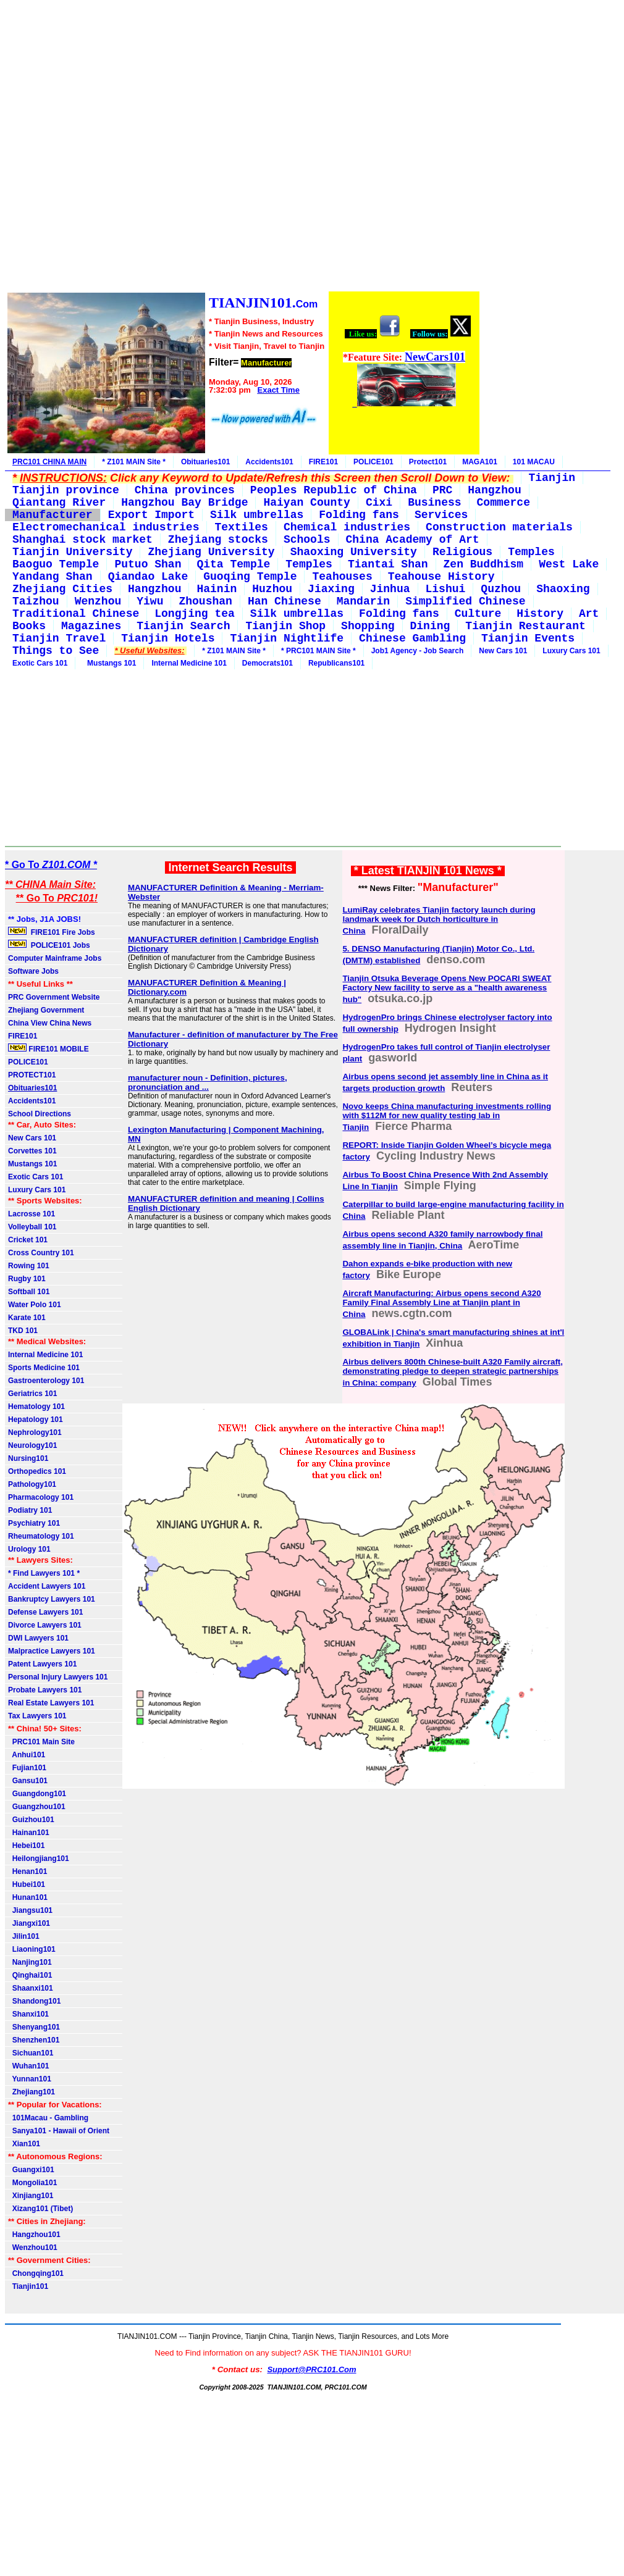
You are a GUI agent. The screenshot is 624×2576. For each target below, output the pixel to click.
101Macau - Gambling (48, 2118)
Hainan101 (28, 1832)
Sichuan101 (30, 2053)
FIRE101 (323, 462)
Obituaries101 (205, 462)
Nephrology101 (35, 1432)
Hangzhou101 (34, 2234)
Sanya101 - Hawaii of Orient (58, 2130)
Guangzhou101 (36, 1806)
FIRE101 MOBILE (48, 1048)
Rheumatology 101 (41, 1536)
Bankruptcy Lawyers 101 (51, 1599)
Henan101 (27, 1871)
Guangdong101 (37, 1793)
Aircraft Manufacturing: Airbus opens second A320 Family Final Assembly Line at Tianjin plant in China (441, 1304)
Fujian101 (27, 1767)
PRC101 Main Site (41, 1742)
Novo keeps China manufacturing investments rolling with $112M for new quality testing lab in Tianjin (446, 1117)
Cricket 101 (28, 1240)
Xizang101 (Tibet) (40, 2208)
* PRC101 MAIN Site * (318, 650)
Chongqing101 (36, 2273)
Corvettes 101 (32, 1151)
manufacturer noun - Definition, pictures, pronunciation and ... (207, 1082)
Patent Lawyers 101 (42, 1664)
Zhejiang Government (46, 1010)
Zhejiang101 (31, 2092)
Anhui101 (26, 1754)
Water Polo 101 (34, 1304)
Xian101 (24, 2143)
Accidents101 (269, 462)
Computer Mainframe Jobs (54, 958)
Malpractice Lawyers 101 (51, 1651)
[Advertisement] (243, 147)
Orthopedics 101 (37, 1471)
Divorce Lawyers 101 (45, 1625)
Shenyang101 (34, 2027)
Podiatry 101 (30, 1510)
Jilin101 (24, 1936)
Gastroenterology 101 (46, 1380)
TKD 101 (23, 1330)
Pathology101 (32, 1484)
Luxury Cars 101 (571, 650)
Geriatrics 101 (32, 1393)
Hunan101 (28, 1897)
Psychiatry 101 (34, 1523)
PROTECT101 (32, 1075)
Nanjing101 (30, 1962)
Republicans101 (336, 663)
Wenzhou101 (32, 2247)
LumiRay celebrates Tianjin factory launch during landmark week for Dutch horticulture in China (438, 920)
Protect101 (428, 462)
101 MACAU (534, 462)
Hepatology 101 (35, 1419)
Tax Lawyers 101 (37, 1716)
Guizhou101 (31, 1819)
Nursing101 (28, 1458)
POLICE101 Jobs (50, 945)
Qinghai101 (30, 1975)
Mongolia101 (32, 2182)
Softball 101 (28, 1291)
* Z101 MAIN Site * (134, 462)
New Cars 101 (503, 650)
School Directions (39, 1114)
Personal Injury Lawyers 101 (58, 1677)
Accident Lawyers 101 (46, 1586)
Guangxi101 (31, 2169)
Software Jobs (34, 971)
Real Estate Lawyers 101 (51, 1703)
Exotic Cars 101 (39, 663)
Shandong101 (34, 2001)
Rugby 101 (27, 1278)
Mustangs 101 (109, 663)
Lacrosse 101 (31, 1214)
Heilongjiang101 (38, 1858)
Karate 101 (27, 1317)
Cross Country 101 (41, 1252)
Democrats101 (267, 663)
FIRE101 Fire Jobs (52, 932)
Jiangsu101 (30, 1910)
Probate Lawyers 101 (45, 1690)
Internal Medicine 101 (188, 663)
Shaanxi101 (30, 1988)
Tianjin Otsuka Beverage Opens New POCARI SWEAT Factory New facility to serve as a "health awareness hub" (446, 989)
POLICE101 (373, 462)
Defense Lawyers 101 (45, 1612)
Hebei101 (26, 1845)
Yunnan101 (29, 2079)
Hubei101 (26, 1884)
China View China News (49, 1023)
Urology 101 (29, 1549)
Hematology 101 (36, 1406)
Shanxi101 (28, 2014)
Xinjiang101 (30, 2195)
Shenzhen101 (33, 2040)
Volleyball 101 (32, 1227)
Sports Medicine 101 (44, 1367)
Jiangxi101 (29, 1923)
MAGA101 (479, 462)
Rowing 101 (28, 1265)
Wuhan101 (28, 2066)
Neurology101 (32, 1445)
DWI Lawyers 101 (38, 1638)
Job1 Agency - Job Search (417, 650)
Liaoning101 (32, 1949)
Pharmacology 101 (41, 1497)
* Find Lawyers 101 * (44, 1573)
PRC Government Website (53, 997)
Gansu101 (28, 1780)
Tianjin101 (28, 2286)
